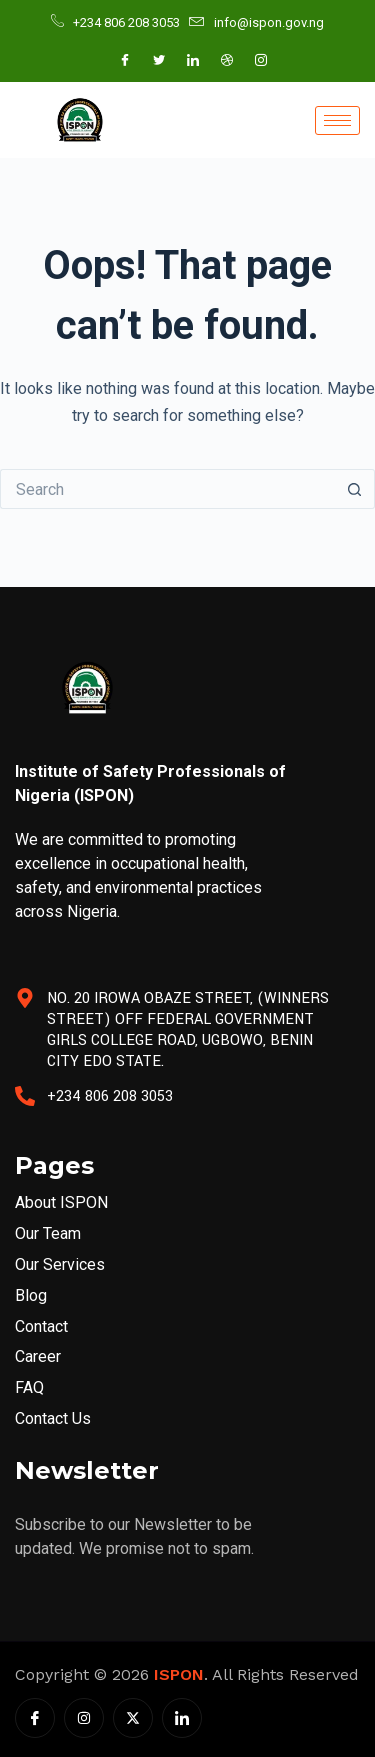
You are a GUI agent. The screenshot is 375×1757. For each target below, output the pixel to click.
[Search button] (355, 489)
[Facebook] (125, 61)
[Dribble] (227, 61)
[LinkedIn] (193, 61)
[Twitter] (159, 61)
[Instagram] (261, 61)
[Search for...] (167, 489)
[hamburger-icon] (337, 120)
